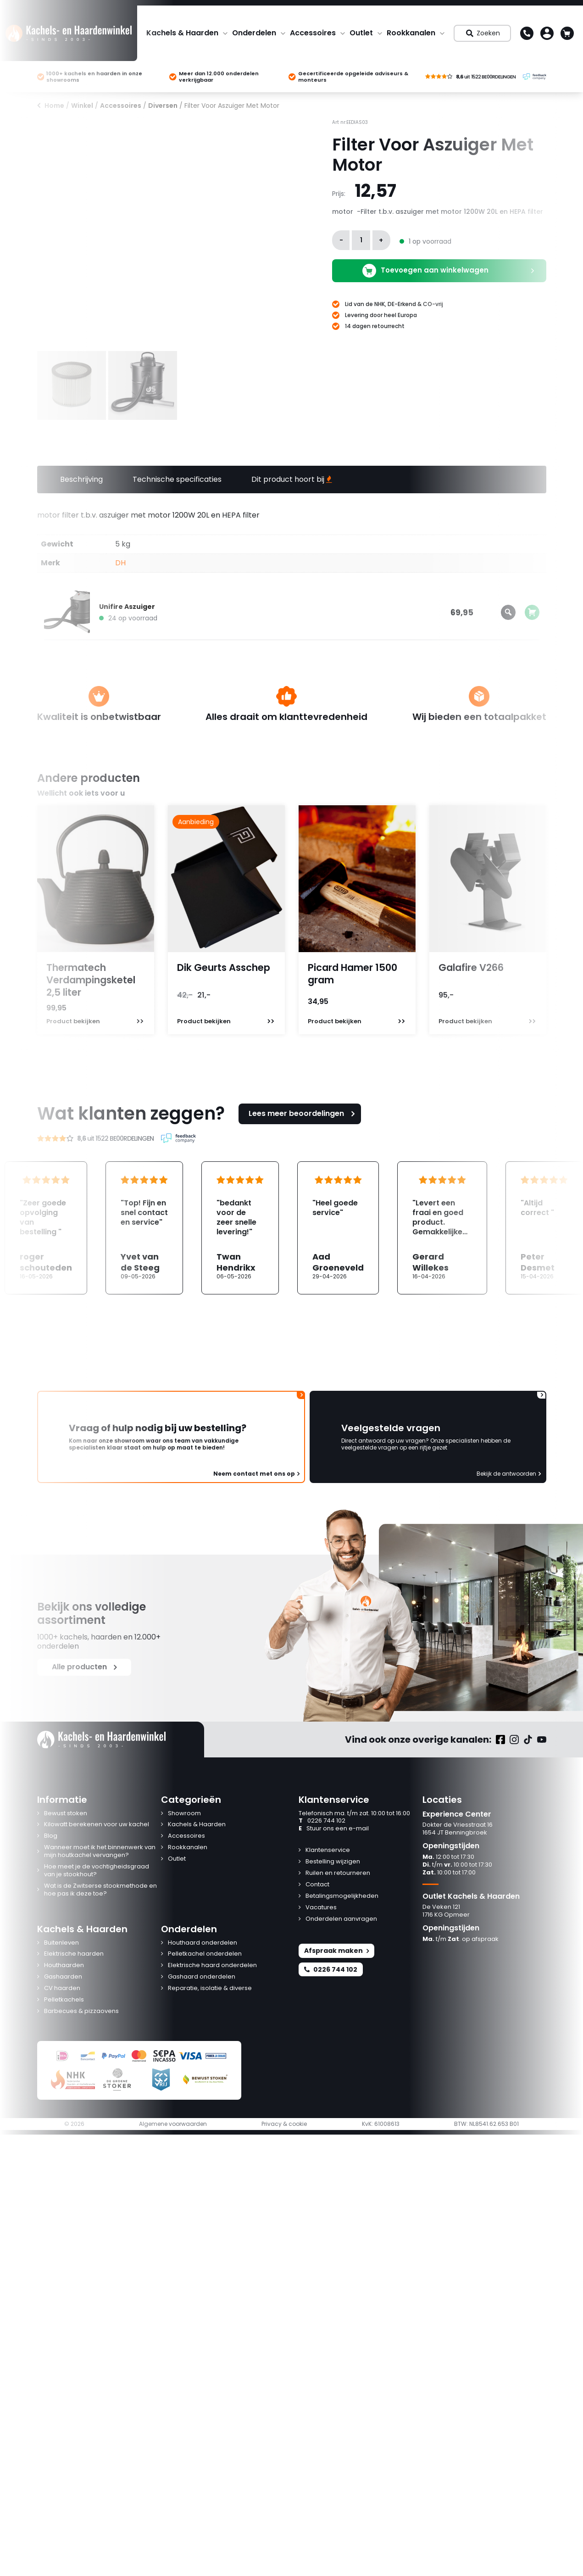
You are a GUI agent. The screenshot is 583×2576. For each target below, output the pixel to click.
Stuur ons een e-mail (334, 1829)
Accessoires (313, 33)
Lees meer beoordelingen (303, 1113)
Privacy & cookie (284, 2124)
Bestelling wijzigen (332, 1862)
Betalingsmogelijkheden (341, 1896)
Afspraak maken (336, 1950)
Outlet (361, 33)
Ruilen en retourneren (337, 1873)
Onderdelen (254, 33)
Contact (317, 1885)
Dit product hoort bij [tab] (291, 479)
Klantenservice (327, 1850)
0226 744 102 (322, 1821)
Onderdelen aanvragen (341, 1919)
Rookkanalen (411, 33)
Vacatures (321, 1908)
